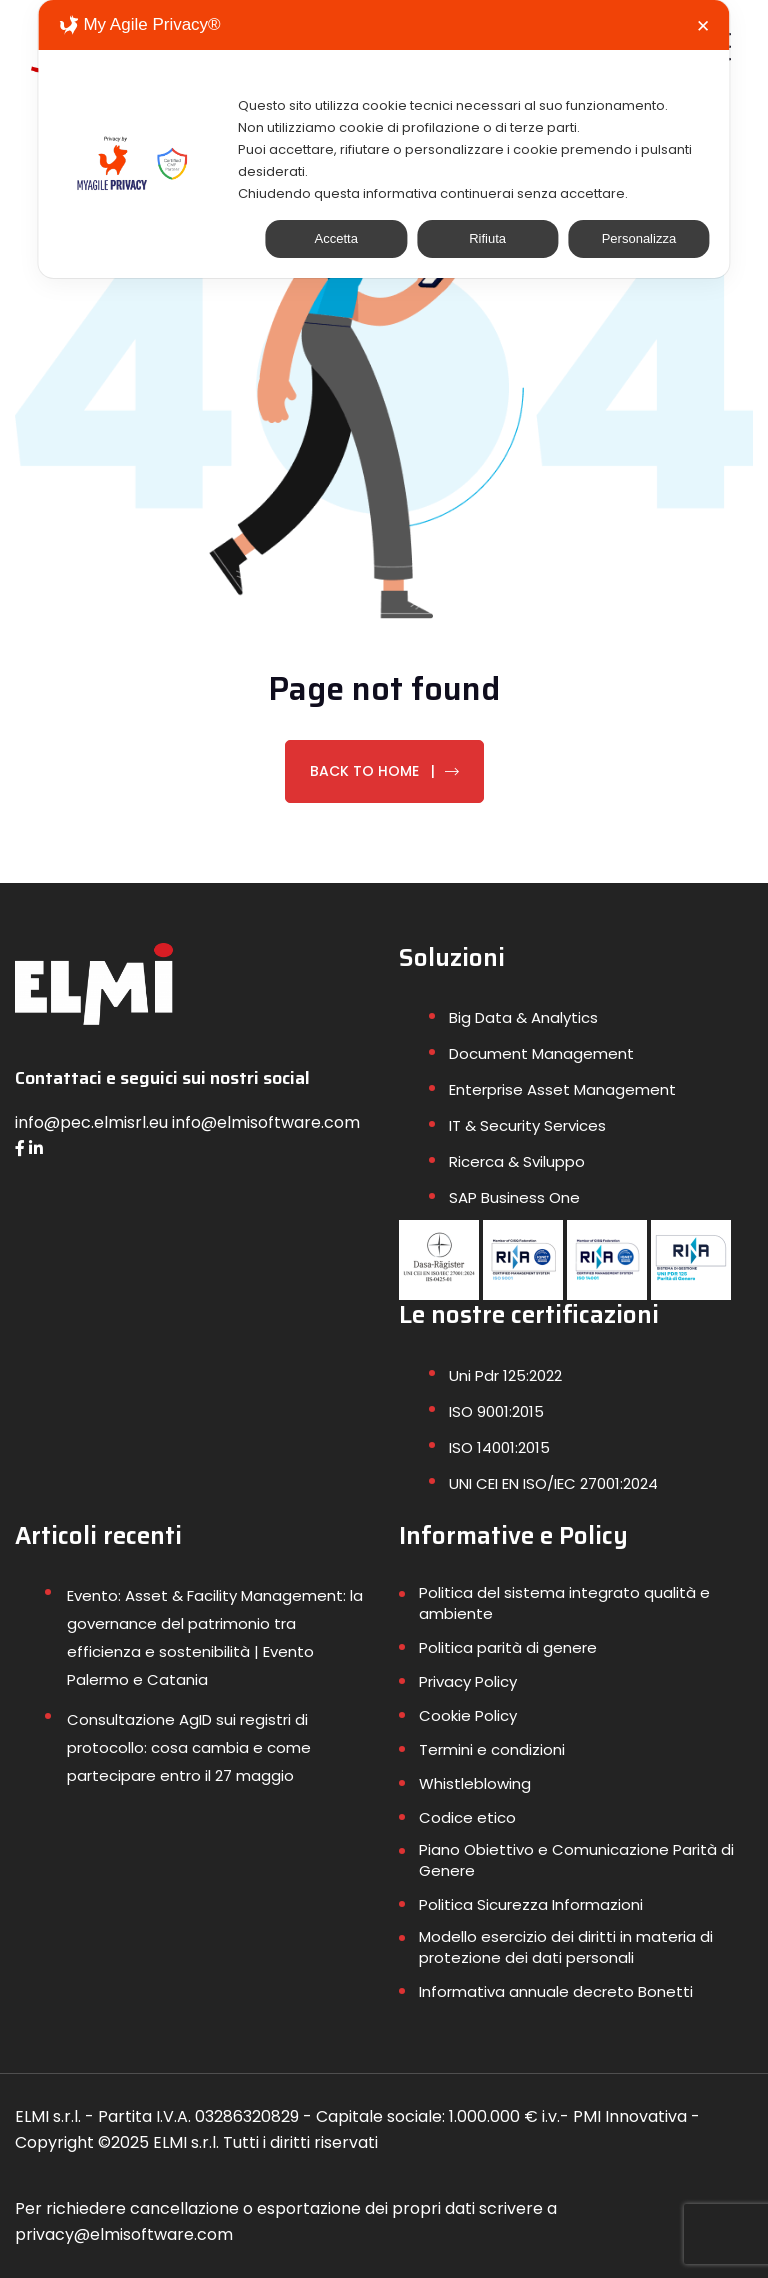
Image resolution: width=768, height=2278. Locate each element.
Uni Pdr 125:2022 (505, 1375)
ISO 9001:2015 (496, 1411)
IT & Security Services (527, 1125)
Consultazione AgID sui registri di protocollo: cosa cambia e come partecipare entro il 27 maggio (189, 1747)
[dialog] (383, 139)
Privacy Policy (468, 1681)
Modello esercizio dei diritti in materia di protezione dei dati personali (566, 1947)
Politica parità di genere (508, 1647)
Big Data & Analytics (523, 1017)
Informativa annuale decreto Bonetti (556, 1991)
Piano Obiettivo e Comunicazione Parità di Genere (576, 1860)
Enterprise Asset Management (562, 1089)
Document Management (541, 1053)
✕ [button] (703, 26)
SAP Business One (514, 1197)
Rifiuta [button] (487, 238)
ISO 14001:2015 (499, 1447)
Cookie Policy (468, 1715)
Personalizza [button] (639, 238)
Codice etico (467, 1817)
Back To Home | (384, 771)
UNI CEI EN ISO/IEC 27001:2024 (553, 1483)
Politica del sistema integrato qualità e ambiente (564, 1603)
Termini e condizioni (492, 1749)
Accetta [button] (336, 238)
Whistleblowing (475, 1783)
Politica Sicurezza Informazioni (531, 1904)
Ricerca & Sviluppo (517, 1161)
